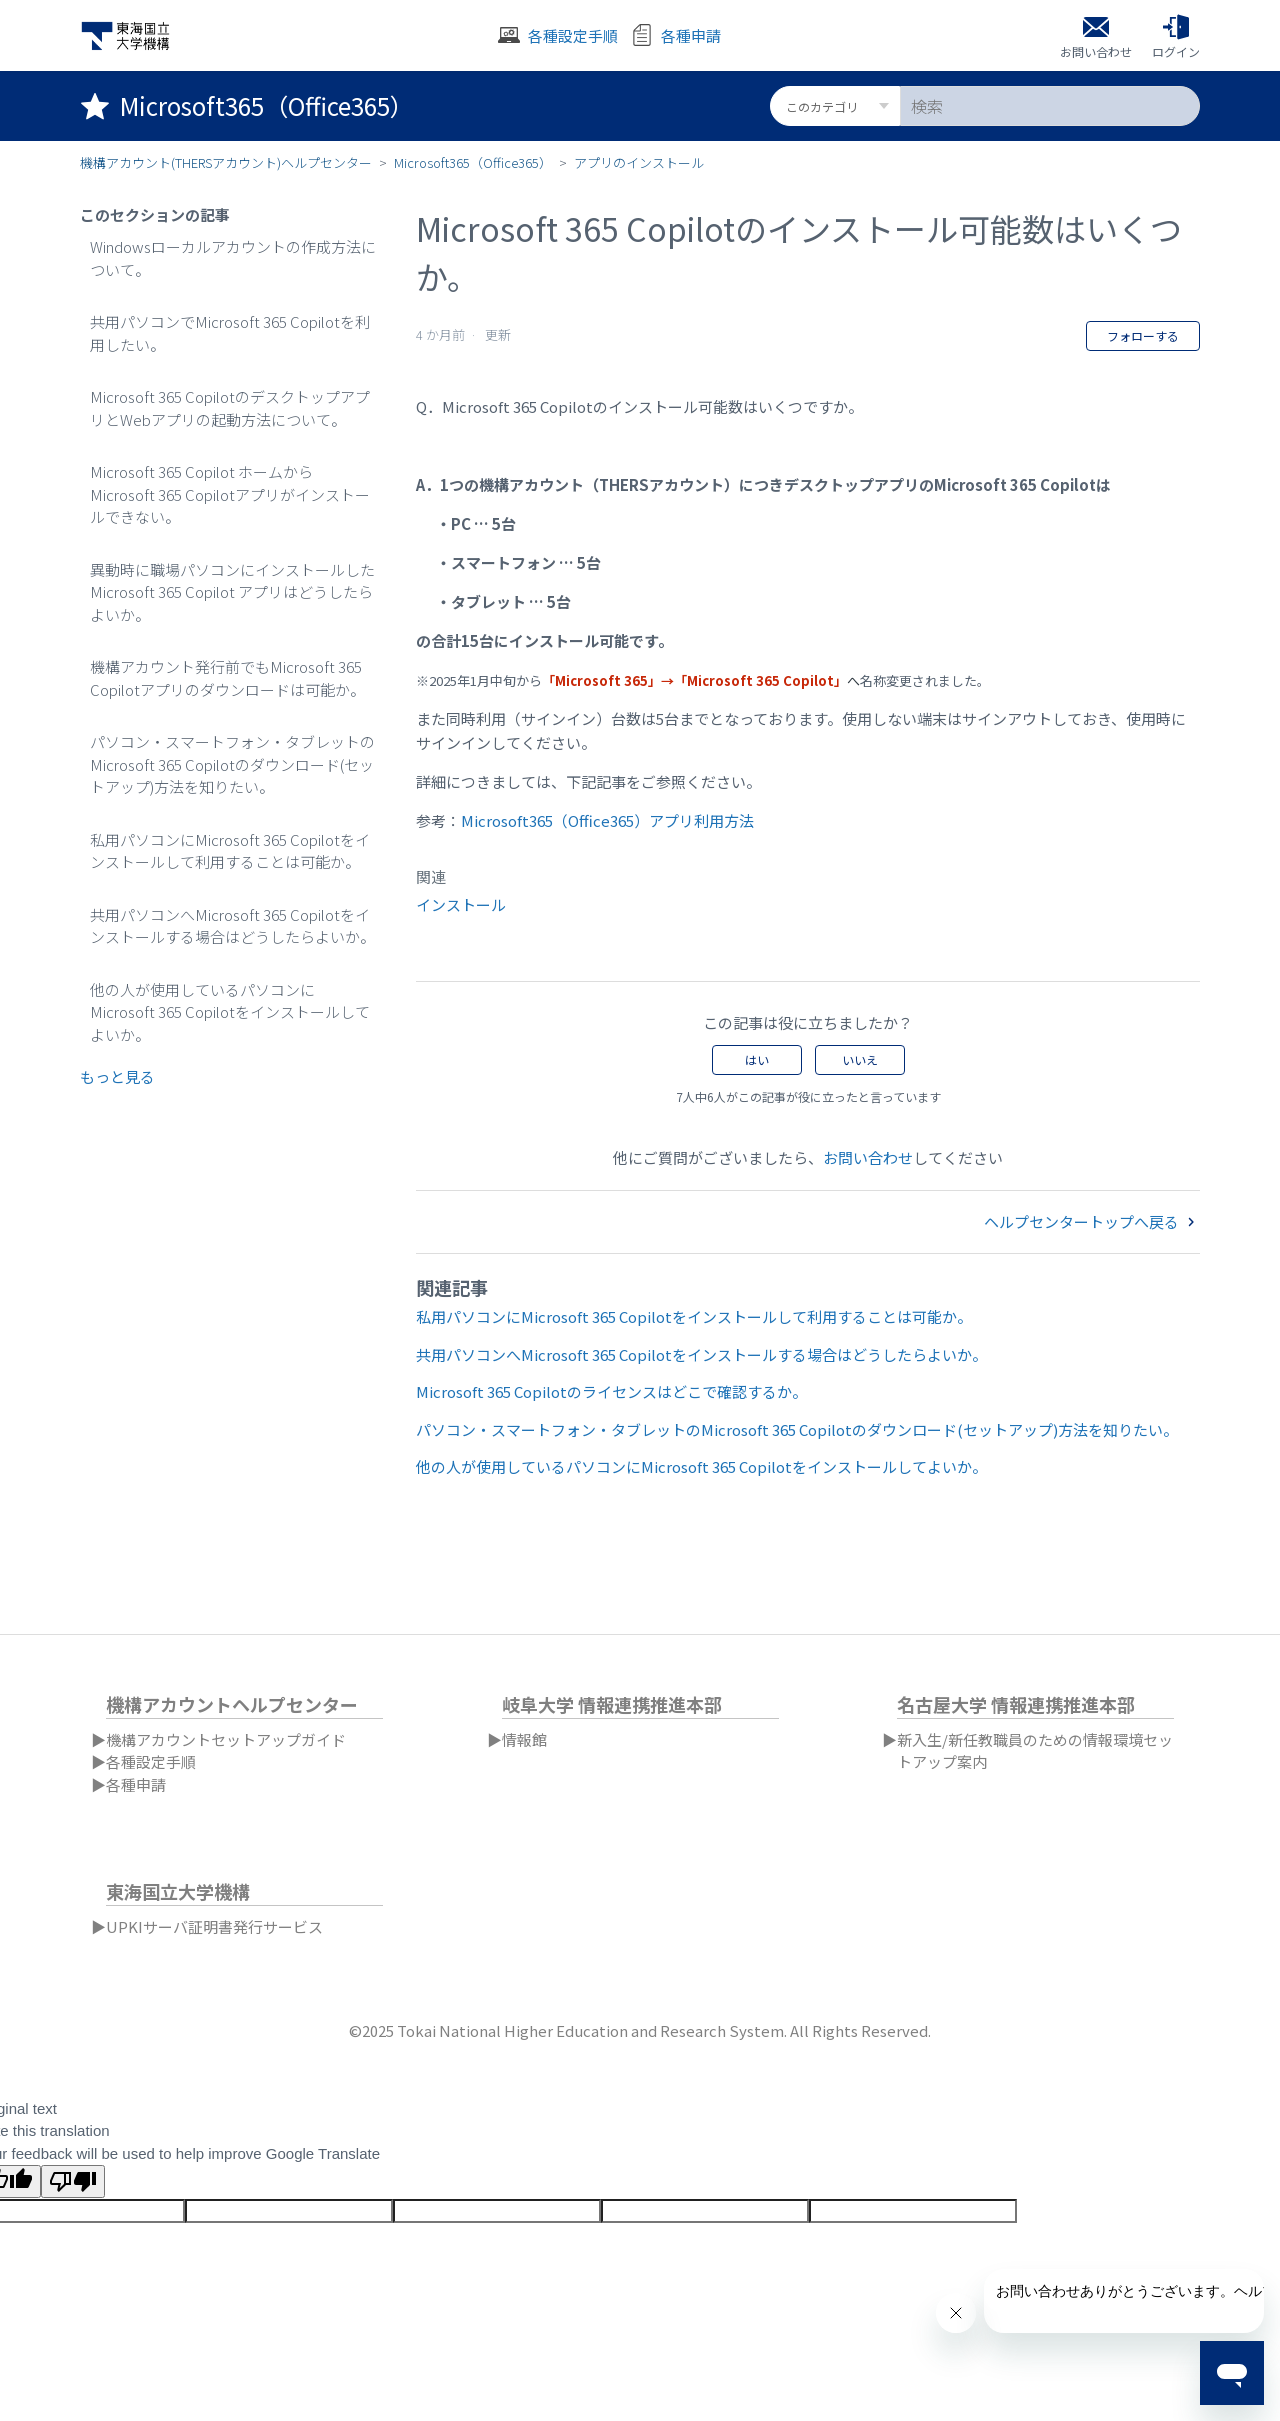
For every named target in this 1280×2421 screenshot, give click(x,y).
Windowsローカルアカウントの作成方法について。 (233, 258)
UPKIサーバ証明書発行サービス (214, 1926)
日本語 (1190, 1657)
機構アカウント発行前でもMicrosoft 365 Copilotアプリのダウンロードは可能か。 (227, 678)
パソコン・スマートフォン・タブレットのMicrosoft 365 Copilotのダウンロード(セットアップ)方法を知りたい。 (232, 764)
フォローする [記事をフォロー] (1143, 335)
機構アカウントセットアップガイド (226, 1739)
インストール (461, 904)
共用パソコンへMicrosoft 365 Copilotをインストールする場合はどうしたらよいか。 (232, 926)
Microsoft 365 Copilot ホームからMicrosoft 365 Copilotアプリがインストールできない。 (230, 494)
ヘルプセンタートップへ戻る (1092, 1221)
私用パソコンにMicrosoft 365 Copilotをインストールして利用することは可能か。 (230, 851)
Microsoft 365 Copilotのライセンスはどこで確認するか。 (611, 1391)
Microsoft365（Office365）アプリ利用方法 (607, 820)
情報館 (524, 1739)
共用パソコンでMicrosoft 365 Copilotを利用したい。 (230, 333)
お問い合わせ (868, 1157)
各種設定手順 (151, 1761)
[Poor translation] (73, 2181)
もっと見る (117, 1076)
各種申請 (136, 1784)
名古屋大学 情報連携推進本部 (1016, 1704)
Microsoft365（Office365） (473, 162)
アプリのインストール (639, 162)
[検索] (1050, 106)
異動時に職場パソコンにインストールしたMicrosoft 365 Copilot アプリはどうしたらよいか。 (232, 592)
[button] (1176, 36)
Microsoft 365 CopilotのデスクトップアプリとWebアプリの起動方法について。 (230, 408)
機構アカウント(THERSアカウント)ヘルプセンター (226, 162)
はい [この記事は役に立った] (757, 1059)
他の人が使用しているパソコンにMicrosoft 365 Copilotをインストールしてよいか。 (230, 1012)
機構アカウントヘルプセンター (232, 1704)
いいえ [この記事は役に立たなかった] (860, 1059)
